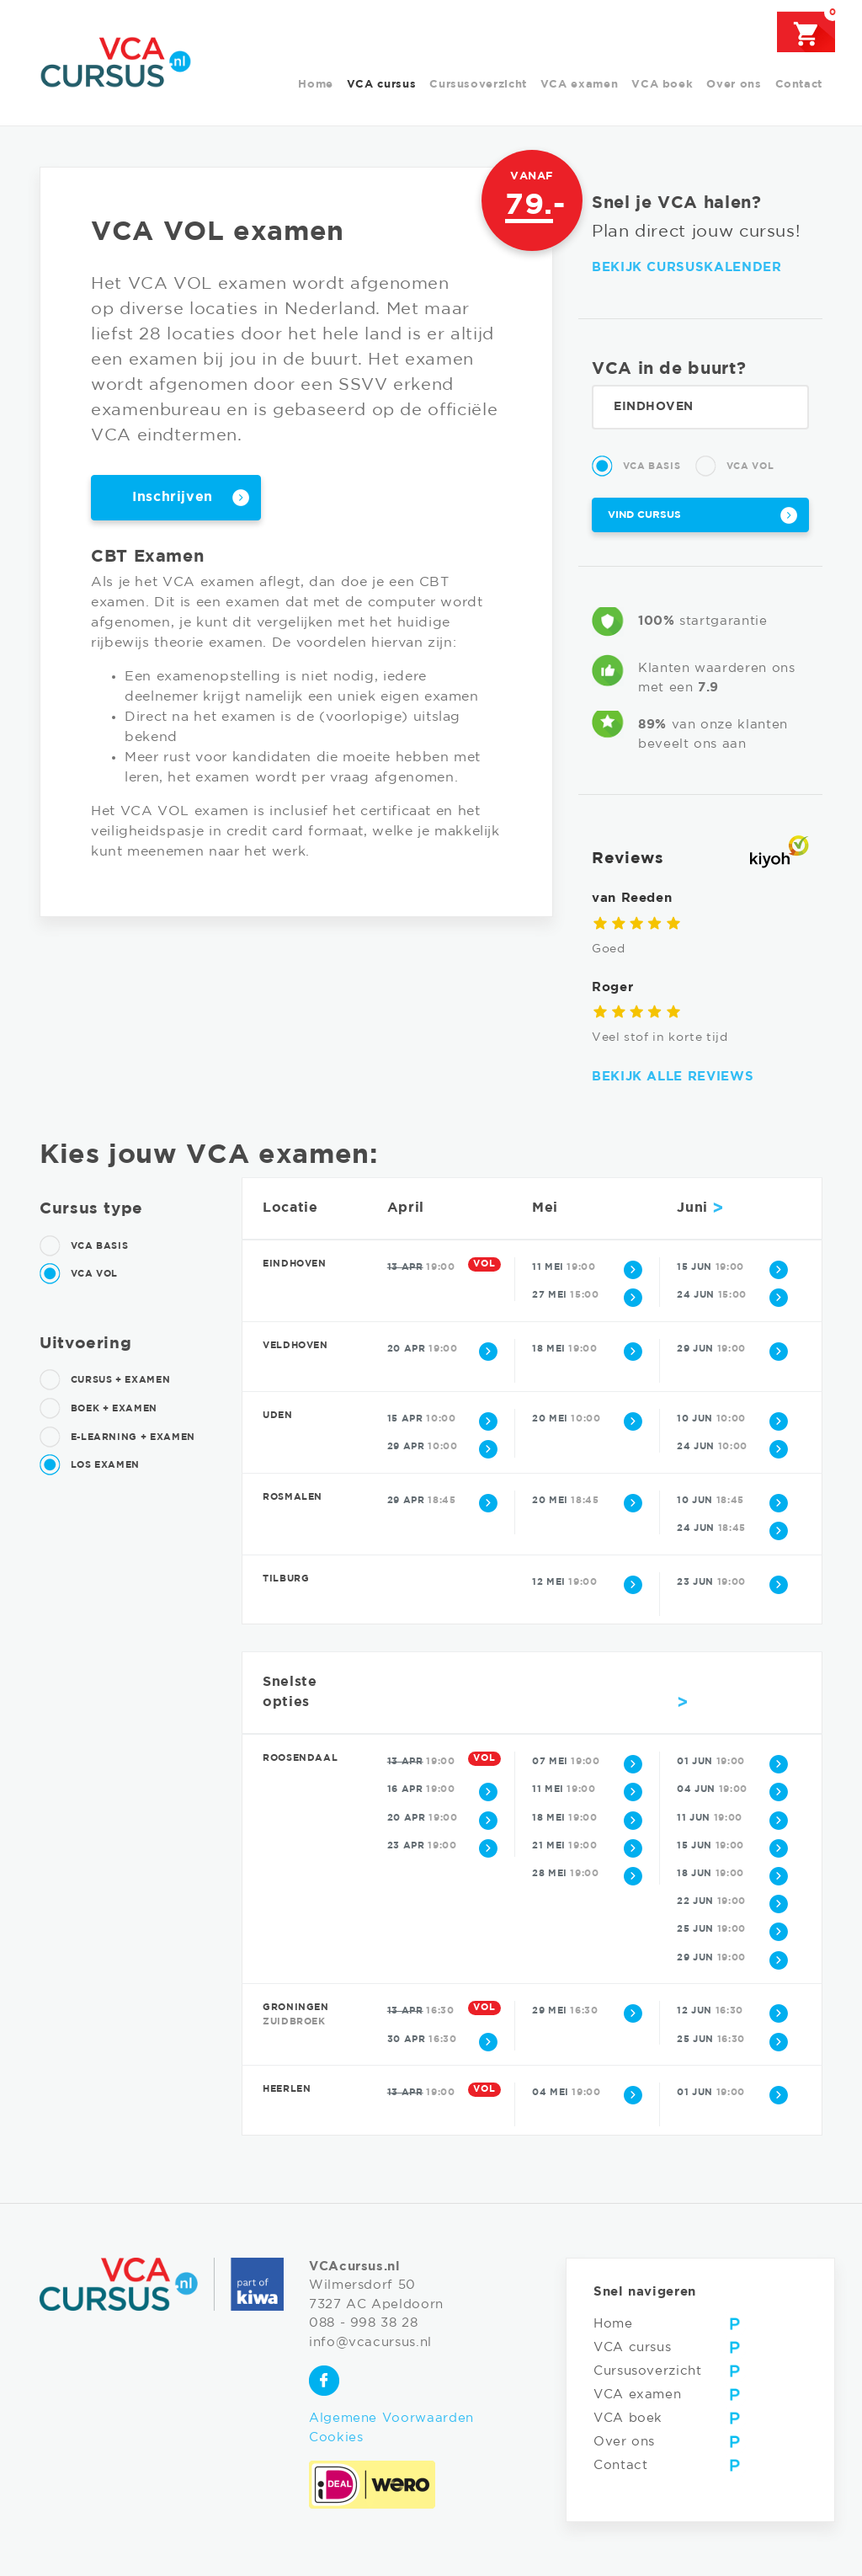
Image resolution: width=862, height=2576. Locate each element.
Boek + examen (98, 1409)
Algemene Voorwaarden (391, 2418)
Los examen (90, 1465)
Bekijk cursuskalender (686, 267)
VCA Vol (734, 466)
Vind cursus (644, 515)
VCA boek (662, 84)
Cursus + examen (105, 1380)
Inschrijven (172, 497)
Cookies (336, 2437)
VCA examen (579, 84)
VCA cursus (381, 84)
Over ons (733, 84)
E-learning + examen (117, 1437)
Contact (798, 84)
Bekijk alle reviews (672, 1076)
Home (315, 84)
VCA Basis (636, 466)
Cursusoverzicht (478, 84)
